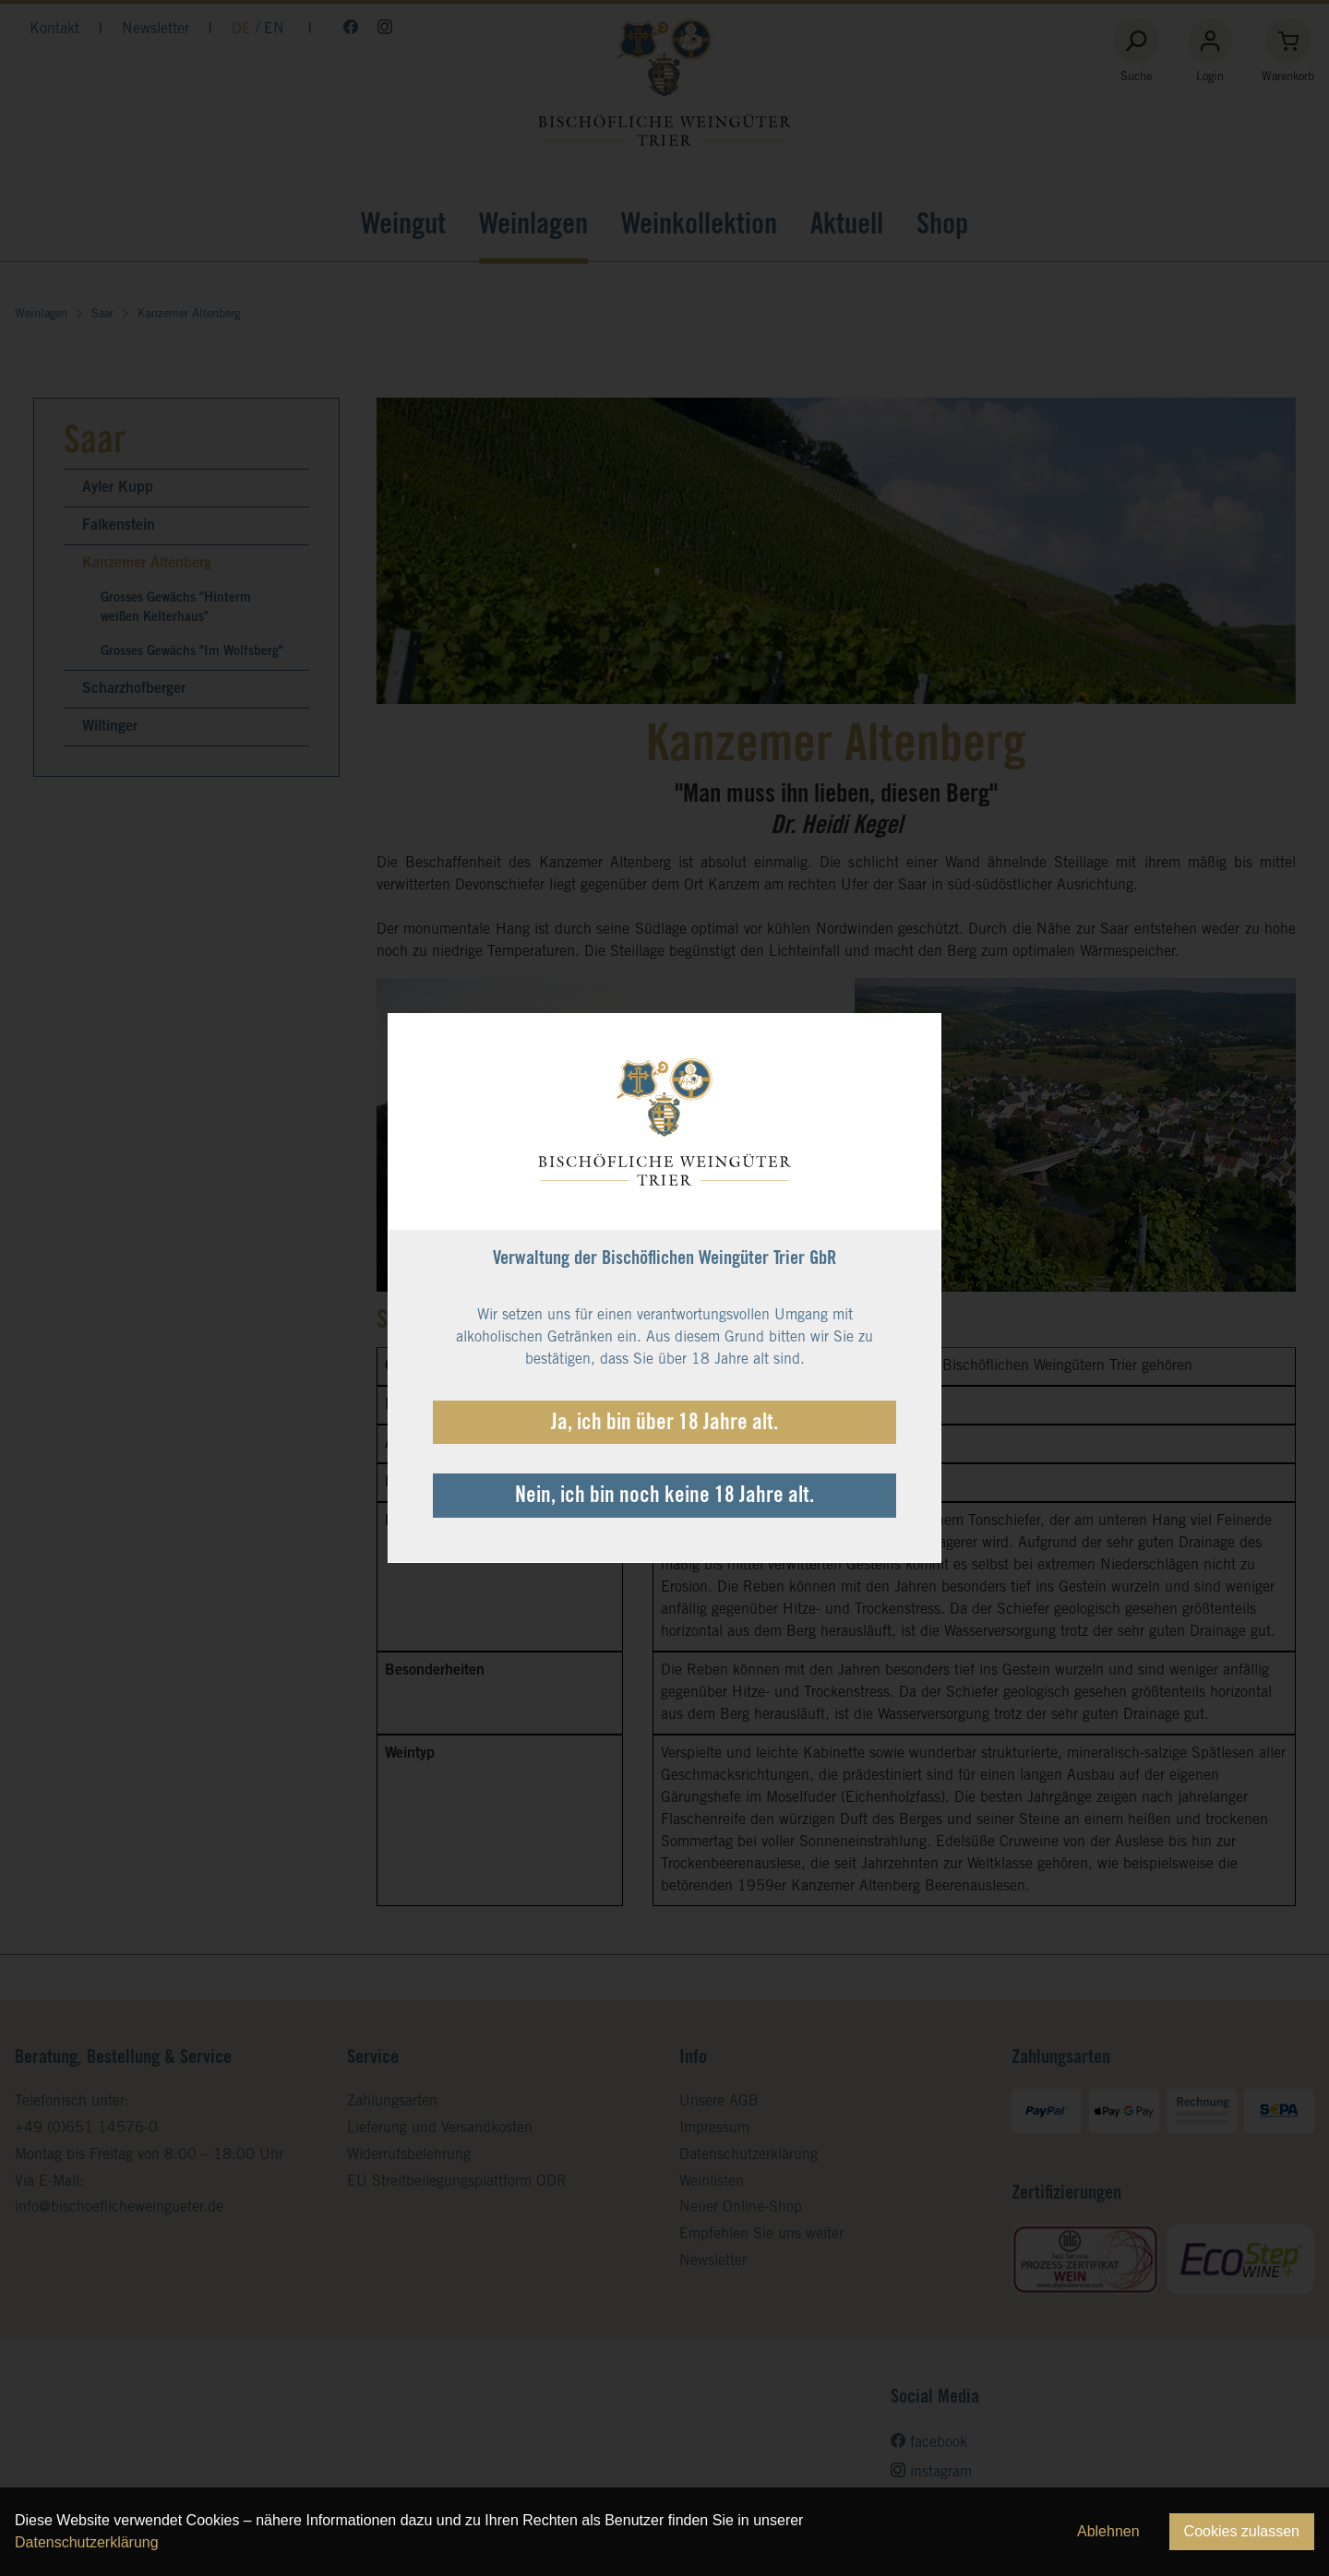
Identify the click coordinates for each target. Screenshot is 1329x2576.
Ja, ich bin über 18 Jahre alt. (664, 1424)
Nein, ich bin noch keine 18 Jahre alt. (664, 1497)
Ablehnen (1108, 2531)
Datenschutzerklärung (87, 2542)
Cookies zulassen (1241, 2531)
